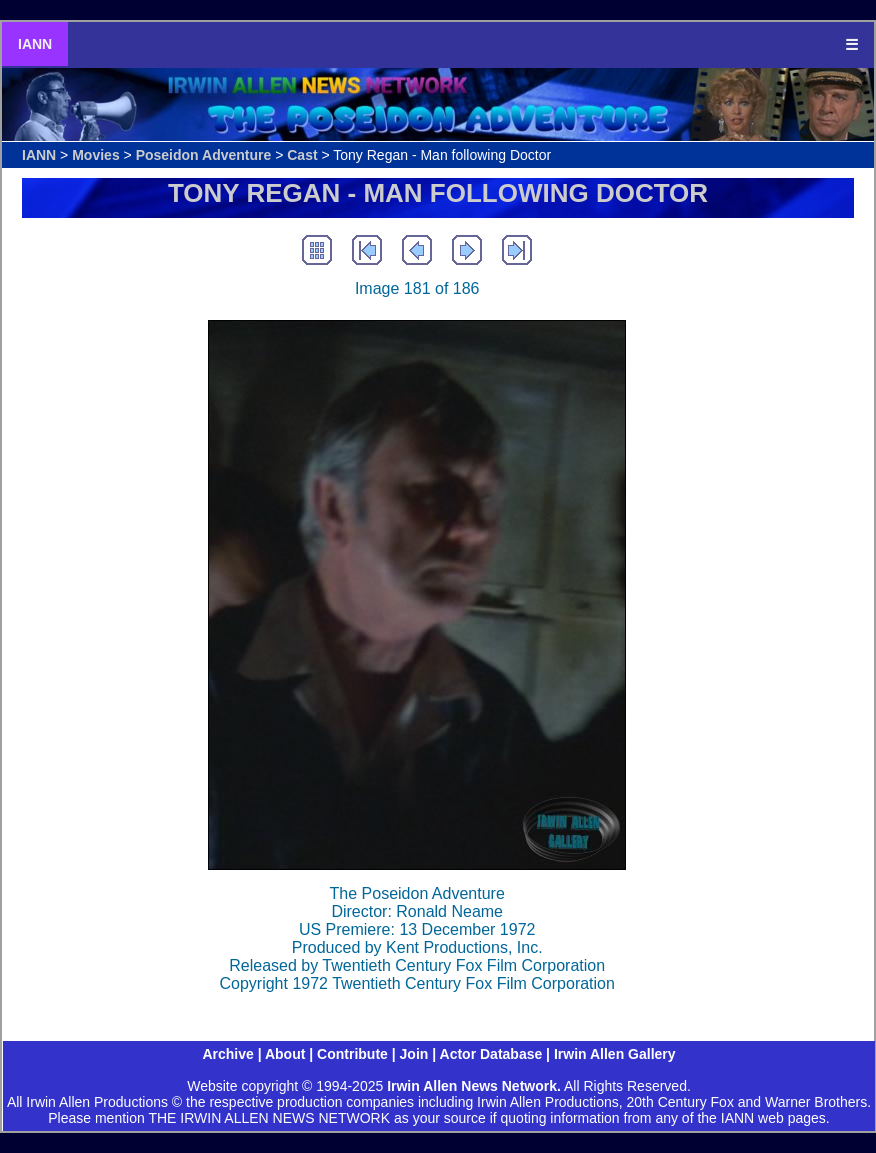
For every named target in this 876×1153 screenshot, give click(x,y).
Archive (227, 1054)
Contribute (352, 1054)
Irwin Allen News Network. (474, 1086)
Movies (95, 155)
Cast (302, 155)
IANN (35, 44)
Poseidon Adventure (204, 155)
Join (414, 1054)
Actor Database (491, 1054)
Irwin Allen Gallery (615, 1054)
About (285, 1054)
